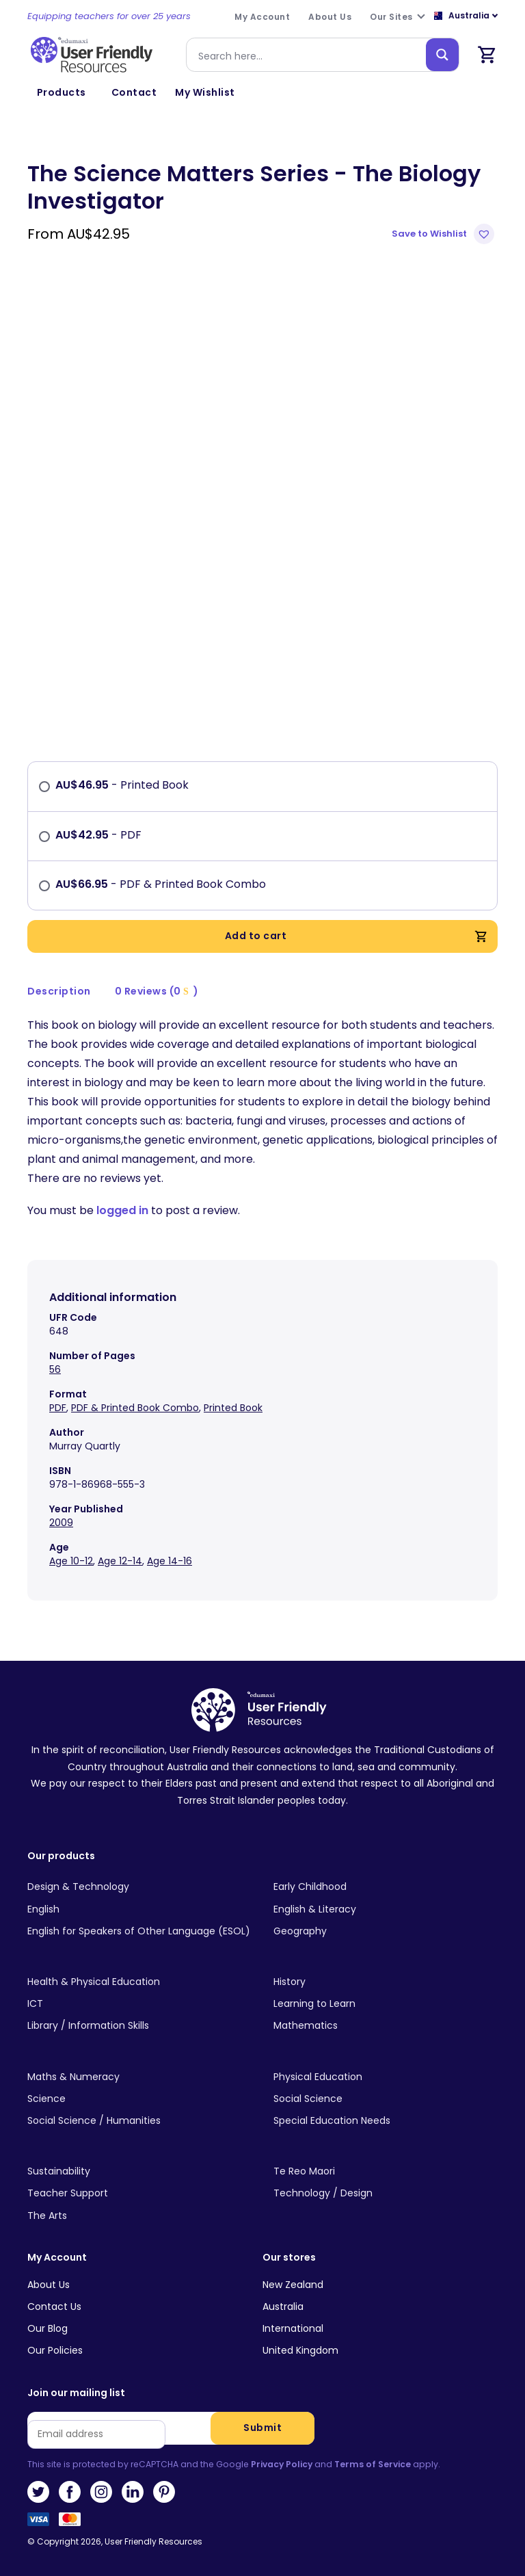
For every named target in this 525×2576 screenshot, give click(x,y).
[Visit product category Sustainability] (139, 2172)
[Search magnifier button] (442, 54)
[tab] (59, 991)
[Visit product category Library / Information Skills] (139, 2026)
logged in (122, 1210)
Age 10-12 (71, 1561)
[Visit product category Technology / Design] (385, 2194)
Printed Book (233, 1408)
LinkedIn (133, 2492)
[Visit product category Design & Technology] (139, 1887)
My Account (57, 2257)
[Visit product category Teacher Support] (139, 2194)
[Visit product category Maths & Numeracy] (139, 2077)
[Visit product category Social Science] (385, 2099)
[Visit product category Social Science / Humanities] (139, 2121)
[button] (445, 234)
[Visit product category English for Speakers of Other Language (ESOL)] (139, 1932)
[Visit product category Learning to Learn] (385, 2004)
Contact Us (54, 2306)
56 (55, 1369)
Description (59, 991)
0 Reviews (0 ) (157, 991)
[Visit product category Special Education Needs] (385, 2121)
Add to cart (356, 936)
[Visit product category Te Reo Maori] (385, 2172)
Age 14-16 (169, 1561)
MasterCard (70, 2523)
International (292, 2328)
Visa (38, 2523)
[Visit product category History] (385, 1982)
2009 (61, 1522)
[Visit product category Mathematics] (385, 2026)
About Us (48, 2284)
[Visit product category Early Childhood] (385, 1887)
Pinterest (164, 2492)
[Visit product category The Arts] (139, 2215)
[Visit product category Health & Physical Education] (139, 1982)
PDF (57, 1408)
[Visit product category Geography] (385, 1932)
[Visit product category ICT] (139, 2004)
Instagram (101, 2492)
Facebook (70, 2492)
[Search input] (309, 55)
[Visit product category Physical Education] (385, 2077)
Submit (262, 2427)
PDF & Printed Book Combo (135, 1408)
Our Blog (47, 2328)
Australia (283, 2306)
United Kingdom (300, 2350)
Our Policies (55, 2350)
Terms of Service (372, 2464)
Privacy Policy (281, 2464)
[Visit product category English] (139, 1909)
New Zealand (292, 2284)
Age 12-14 (120, 1561)
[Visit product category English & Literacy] (385, 1909)
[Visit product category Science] (139, 2099)
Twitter (38, 2492)
